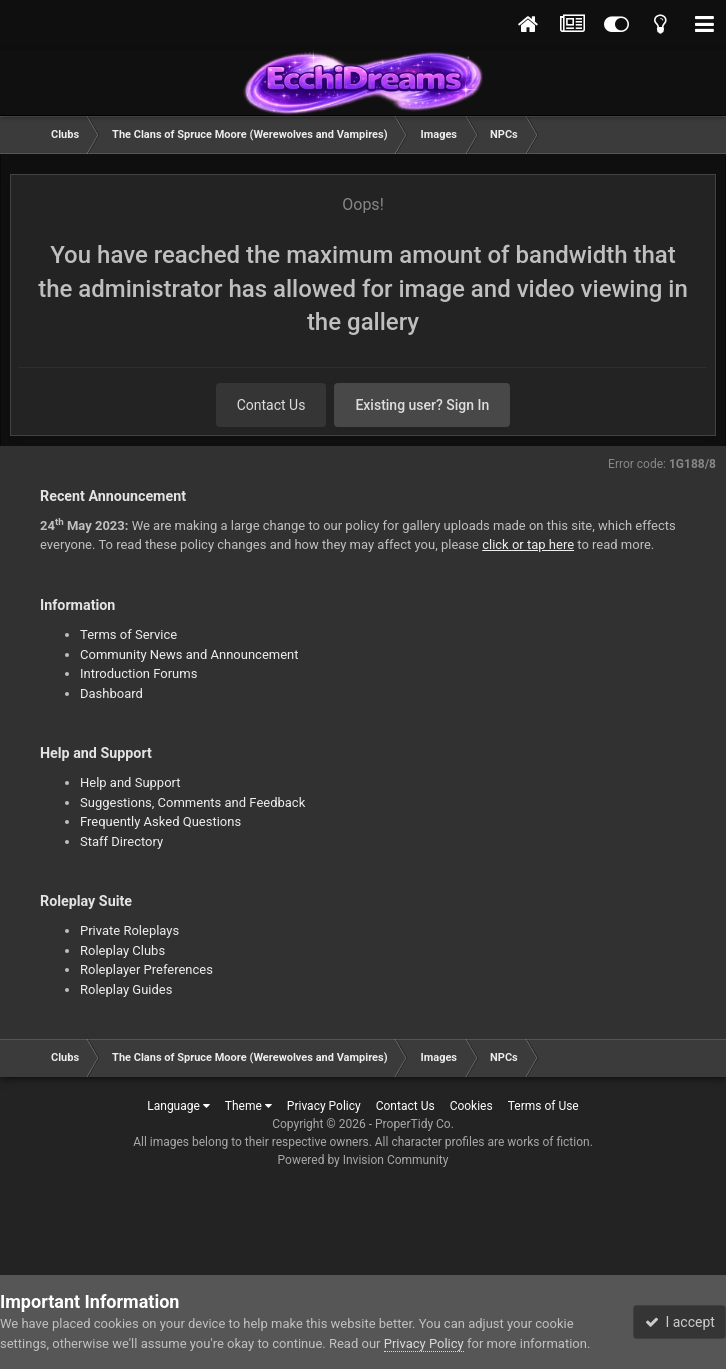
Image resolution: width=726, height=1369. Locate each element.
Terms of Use (543, 1106)
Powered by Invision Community (363, 1160)
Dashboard (111, 693)
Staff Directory (121, 841)
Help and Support (130, 782)
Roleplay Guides (126, 989)
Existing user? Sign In (422, 405)
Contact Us (271, 405)
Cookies (471, 1106)
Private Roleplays (129, 930)
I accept (680, 1322)
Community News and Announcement (189, 654)
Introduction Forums (138, 673)
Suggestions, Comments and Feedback (192, 802)
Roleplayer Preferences (146, 969)
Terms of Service (128, 634)
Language (178, 1106)
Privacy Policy (324, 1106)
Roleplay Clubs (122, 950)
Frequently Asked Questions (160, 821)
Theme (248, 1106)
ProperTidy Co (413, 1124)
